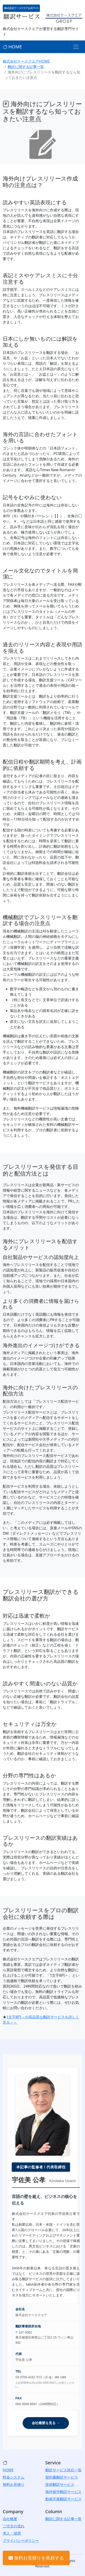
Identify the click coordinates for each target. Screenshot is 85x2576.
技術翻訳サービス (59, 2484)
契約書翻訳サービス (61, 2477)
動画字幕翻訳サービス (63, 2498)
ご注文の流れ (13, 2526)
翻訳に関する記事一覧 (26, 66)
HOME (12, 47)
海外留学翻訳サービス (63, 2491)
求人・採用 (12, 2533)
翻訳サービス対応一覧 (63, 2470)
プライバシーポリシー (21, 2540)
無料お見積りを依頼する (36, 2558)
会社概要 (10, 2518)
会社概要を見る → (46, 2423)
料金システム (13, 2477)
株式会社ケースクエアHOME (26, 61)
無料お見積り (13, 2484)
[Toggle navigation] (76, 46)
